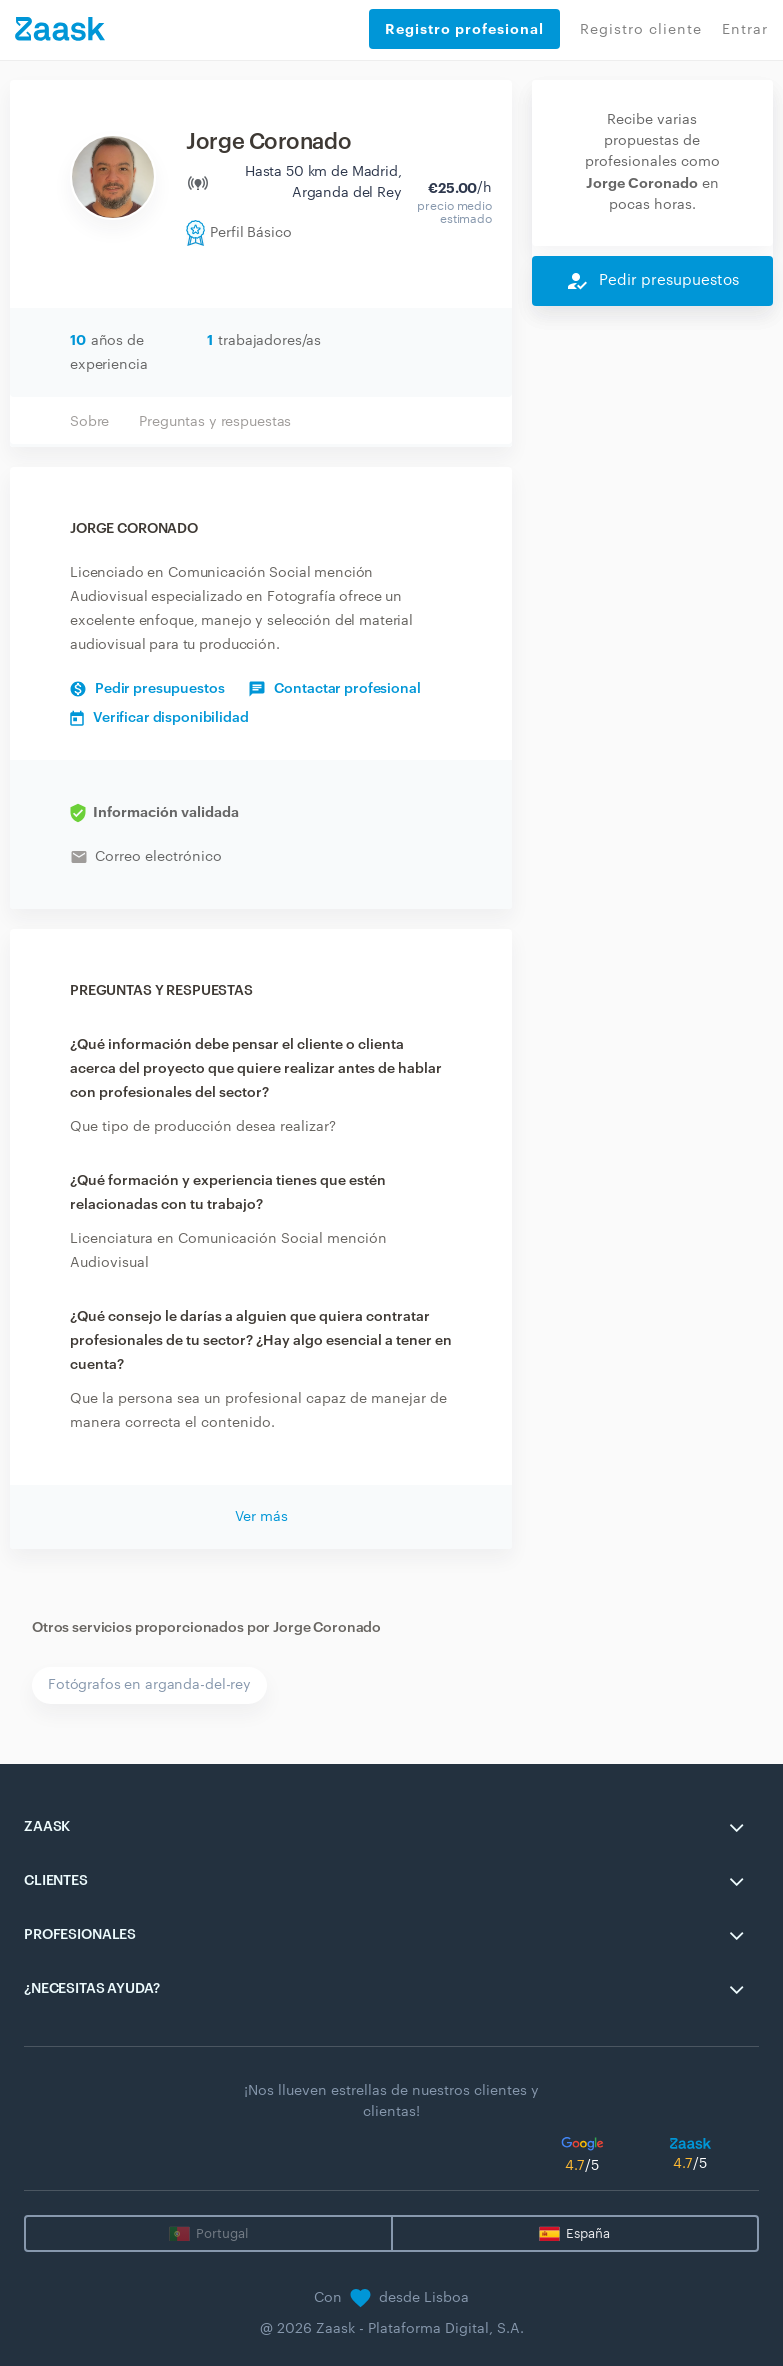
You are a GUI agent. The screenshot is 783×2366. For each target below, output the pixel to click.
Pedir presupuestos (147, 689)
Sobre (89, 422)
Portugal (222, 2233)
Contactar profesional (334, 689)
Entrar (745, 30)
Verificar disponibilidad (159, 718)
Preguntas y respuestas (215, 422)
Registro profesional (464, 29)
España (588, 2233)
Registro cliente (641, 30)
